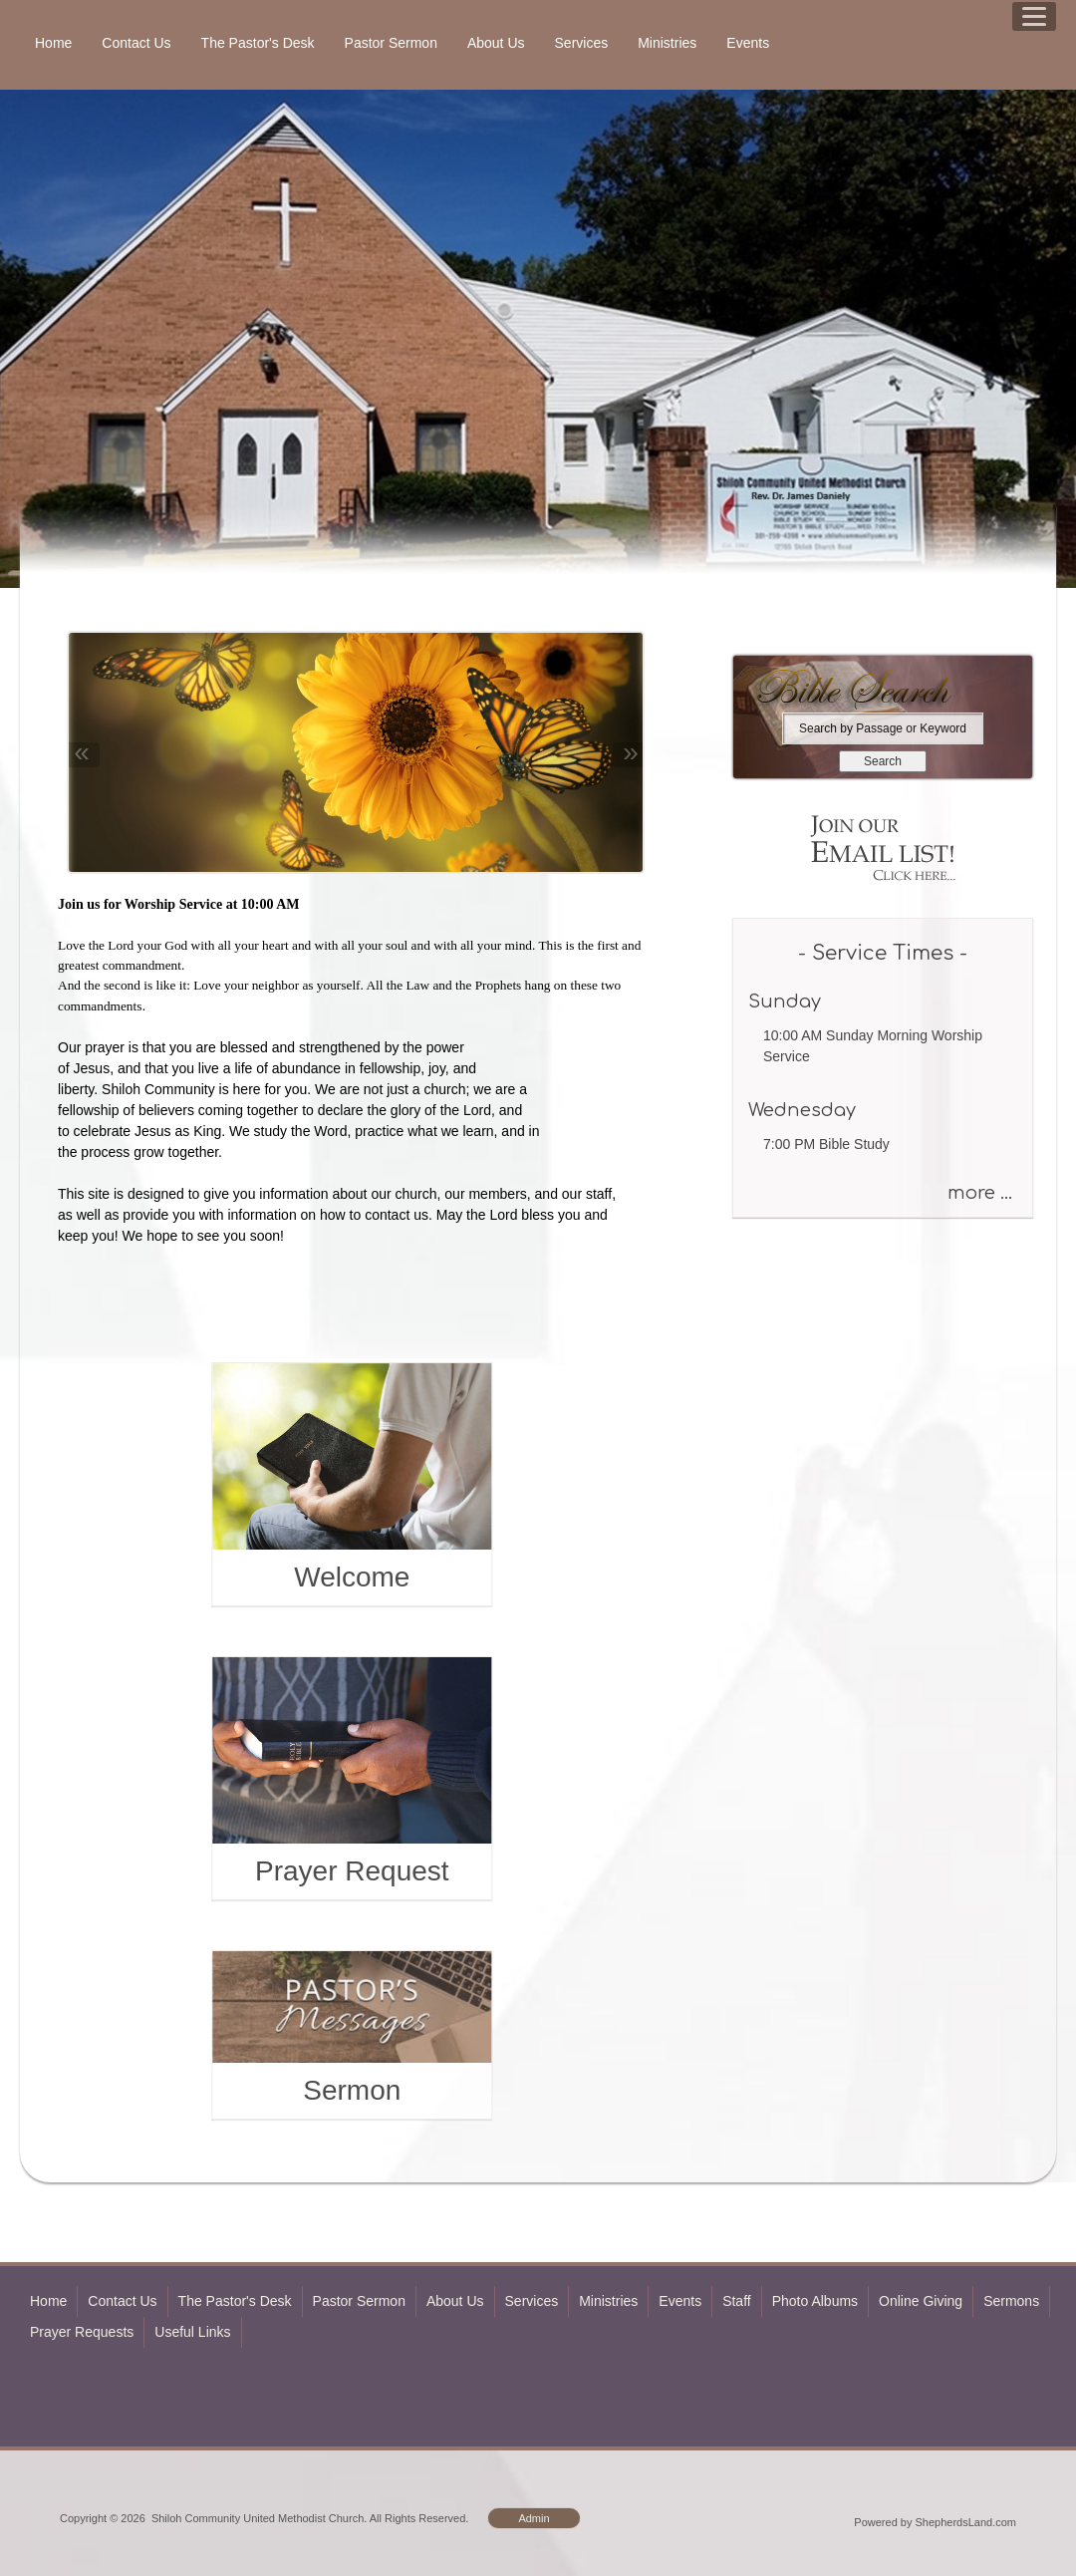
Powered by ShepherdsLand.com (935, 2522)
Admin (533, 2518)
